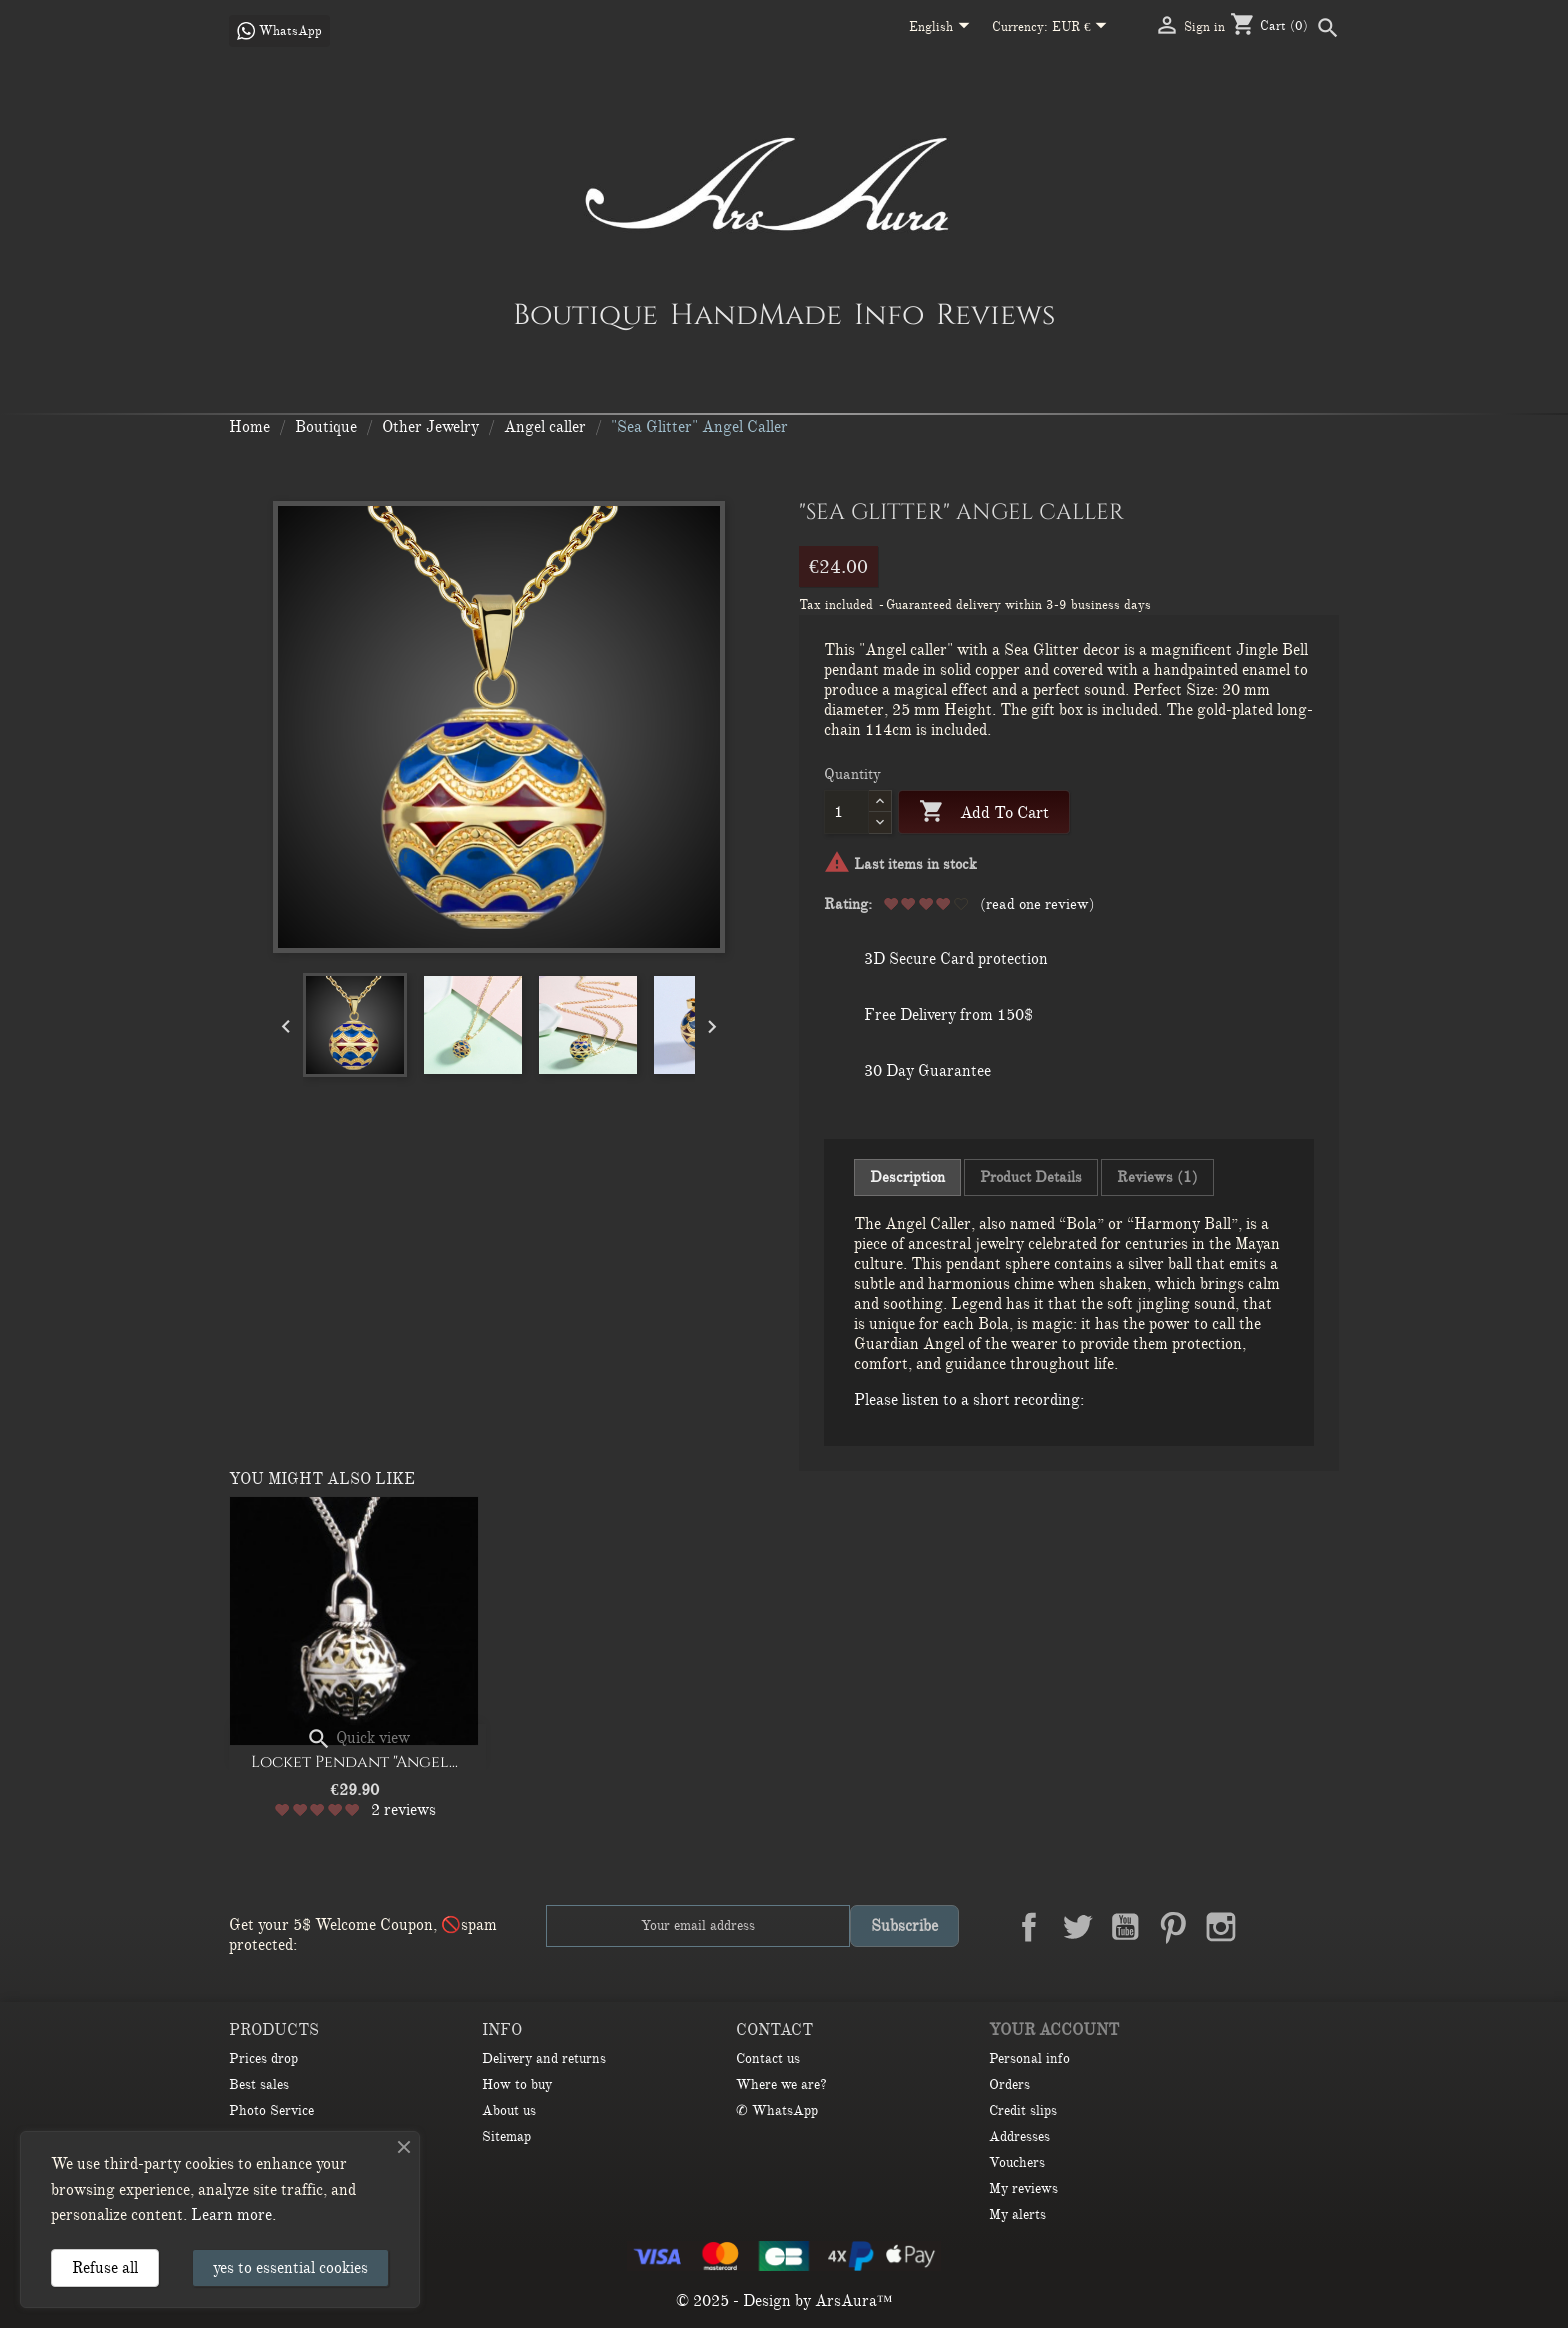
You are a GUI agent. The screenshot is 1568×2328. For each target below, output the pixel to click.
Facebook (1029, 1927)
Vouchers (1017, 2162)
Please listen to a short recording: (969, 1400)
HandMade (756, 314)
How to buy (517, 2084)
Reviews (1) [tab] (1157, 1177)
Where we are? (781, 2084)
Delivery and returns (544, 2058)
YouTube (1125, 1927)
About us (509, 2110)
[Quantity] (846, 812)
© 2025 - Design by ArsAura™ (784, 2301)
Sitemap (506, 2136)
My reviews (1023, 2188)
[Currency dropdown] (1083, 28)
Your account (1054, 2030)
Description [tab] (907, 1177)
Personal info (1029, 2058)
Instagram (1221, 1927)
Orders (1009, 2084)
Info (889, 314)
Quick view (358, 1738)
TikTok (1317, 1927)
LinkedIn (1269, 1927)
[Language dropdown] (943, 28)
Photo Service (271, 2110)
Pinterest (1173, 1927)
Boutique (585, 314)
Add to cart (984, 812)
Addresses (1019, 2136)
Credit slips (1023, 2110)
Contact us (768, 2058)
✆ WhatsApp (777, 2110)
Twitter (1077, 1927)
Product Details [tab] (1031, 1177)
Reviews (995, 314)
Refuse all (105, 2268)
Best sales (259, 2084)
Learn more (231, 2215)
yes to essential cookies (290, 2268)
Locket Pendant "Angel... (354, 1762)
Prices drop (263, 2058)
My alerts (1017, 2214)
